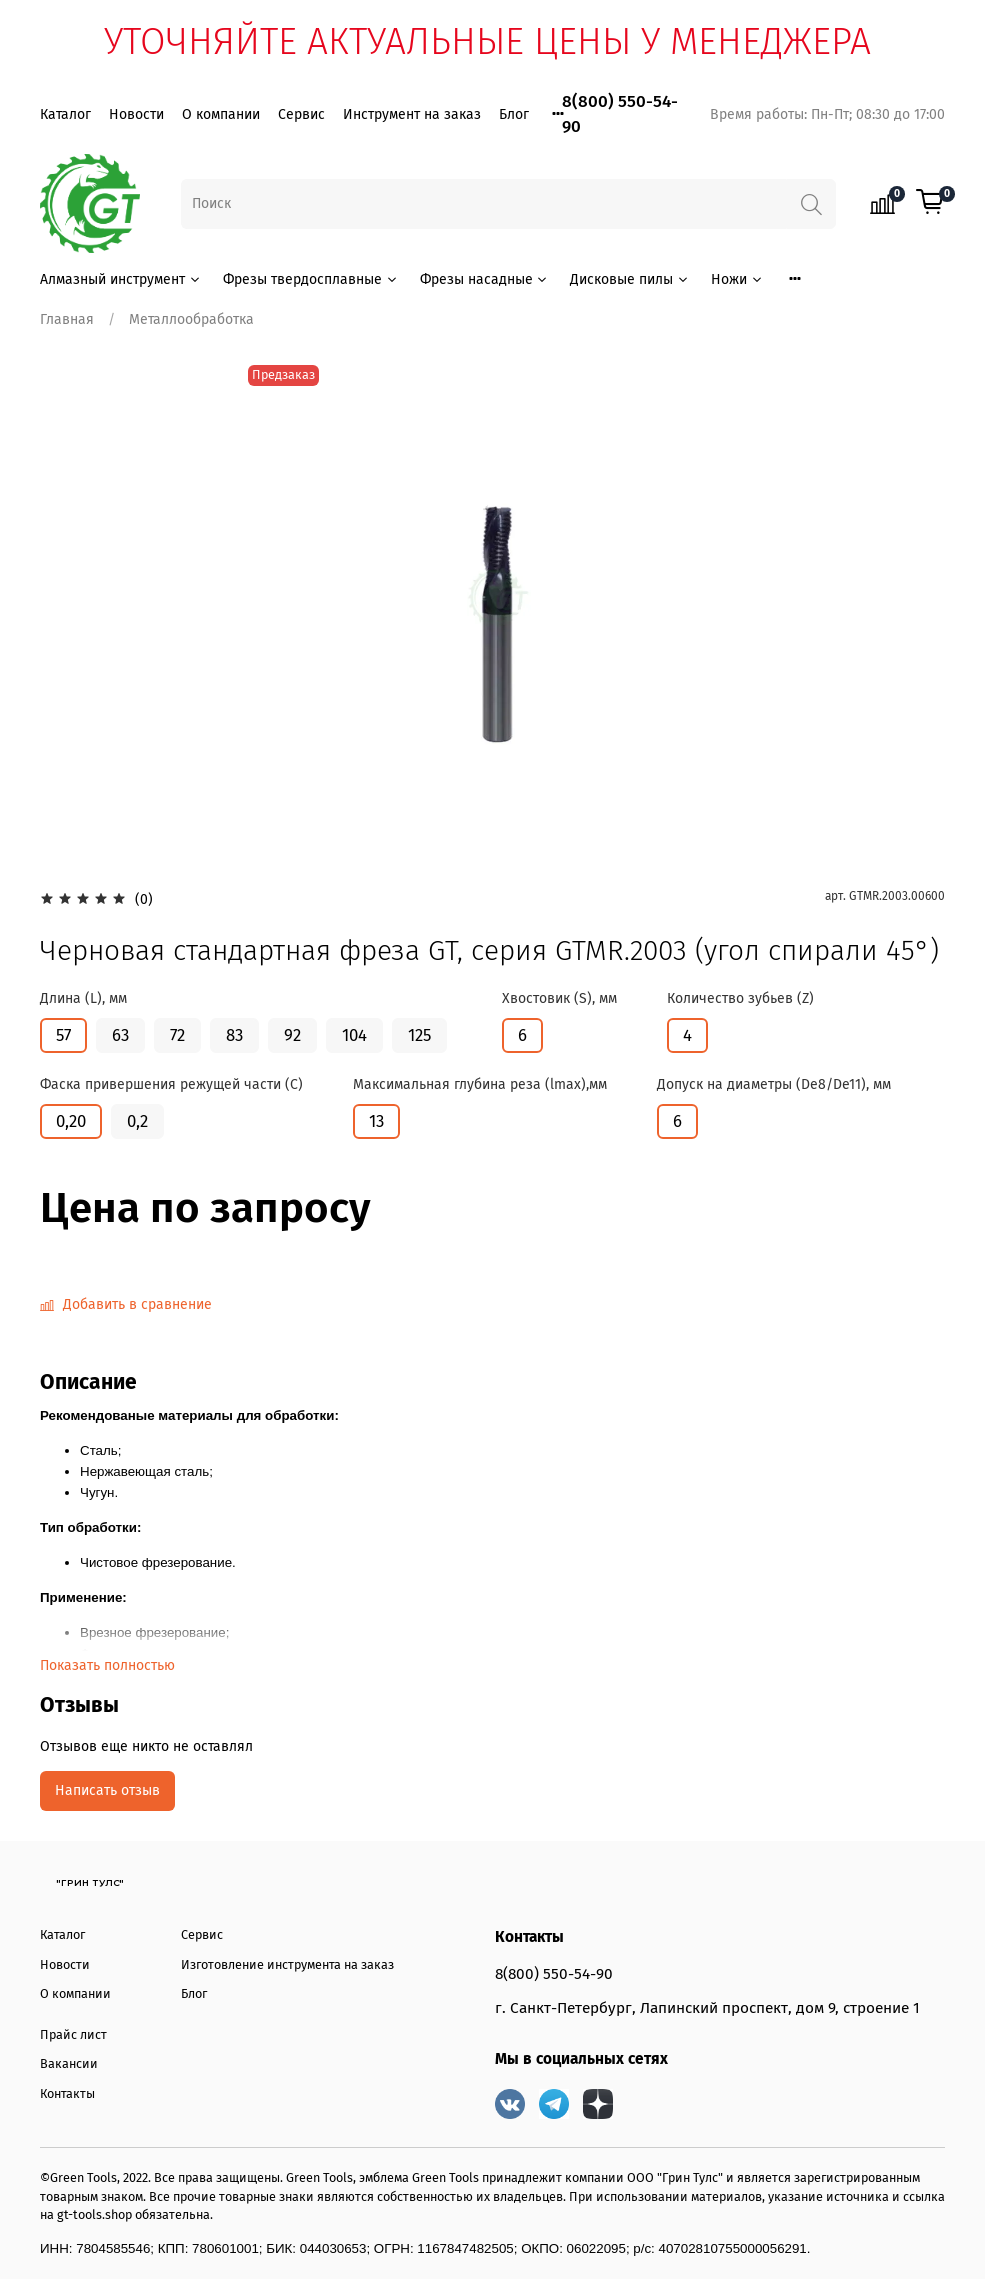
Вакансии (69, 2063)
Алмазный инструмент (121, 279)
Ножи (737, 279)
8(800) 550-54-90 (554, 1974)
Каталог (65, 114)
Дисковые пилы (630, 279)
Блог (514, 114)
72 (177, 1035)
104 (354, 1035)
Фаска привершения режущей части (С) (171, 1085)
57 (63, 1035)
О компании (221, 114)
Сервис (301, 114)
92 (292, 1035)
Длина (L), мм (83, 999)
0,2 (137, 1121)
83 (234, 1035)
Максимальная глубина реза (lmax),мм (480, 1085)
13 (376, 1121)
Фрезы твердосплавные (311, 279)
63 (120, 1035)
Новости (136, 114)
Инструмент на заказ (412, 114)
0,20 (71, 1121)
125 (419, 1035)
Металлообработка (191, 319)
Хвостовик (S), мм (559, 999)
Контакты (67, 2093)
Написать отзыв (107, 1790)
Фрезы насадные (485, 279)
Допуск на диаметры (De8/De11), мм (774, 1085)
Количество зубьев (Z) (740, 999)
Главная (67, 319)
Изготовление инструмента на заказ (287, 1964)
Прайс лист (73, 2034)
